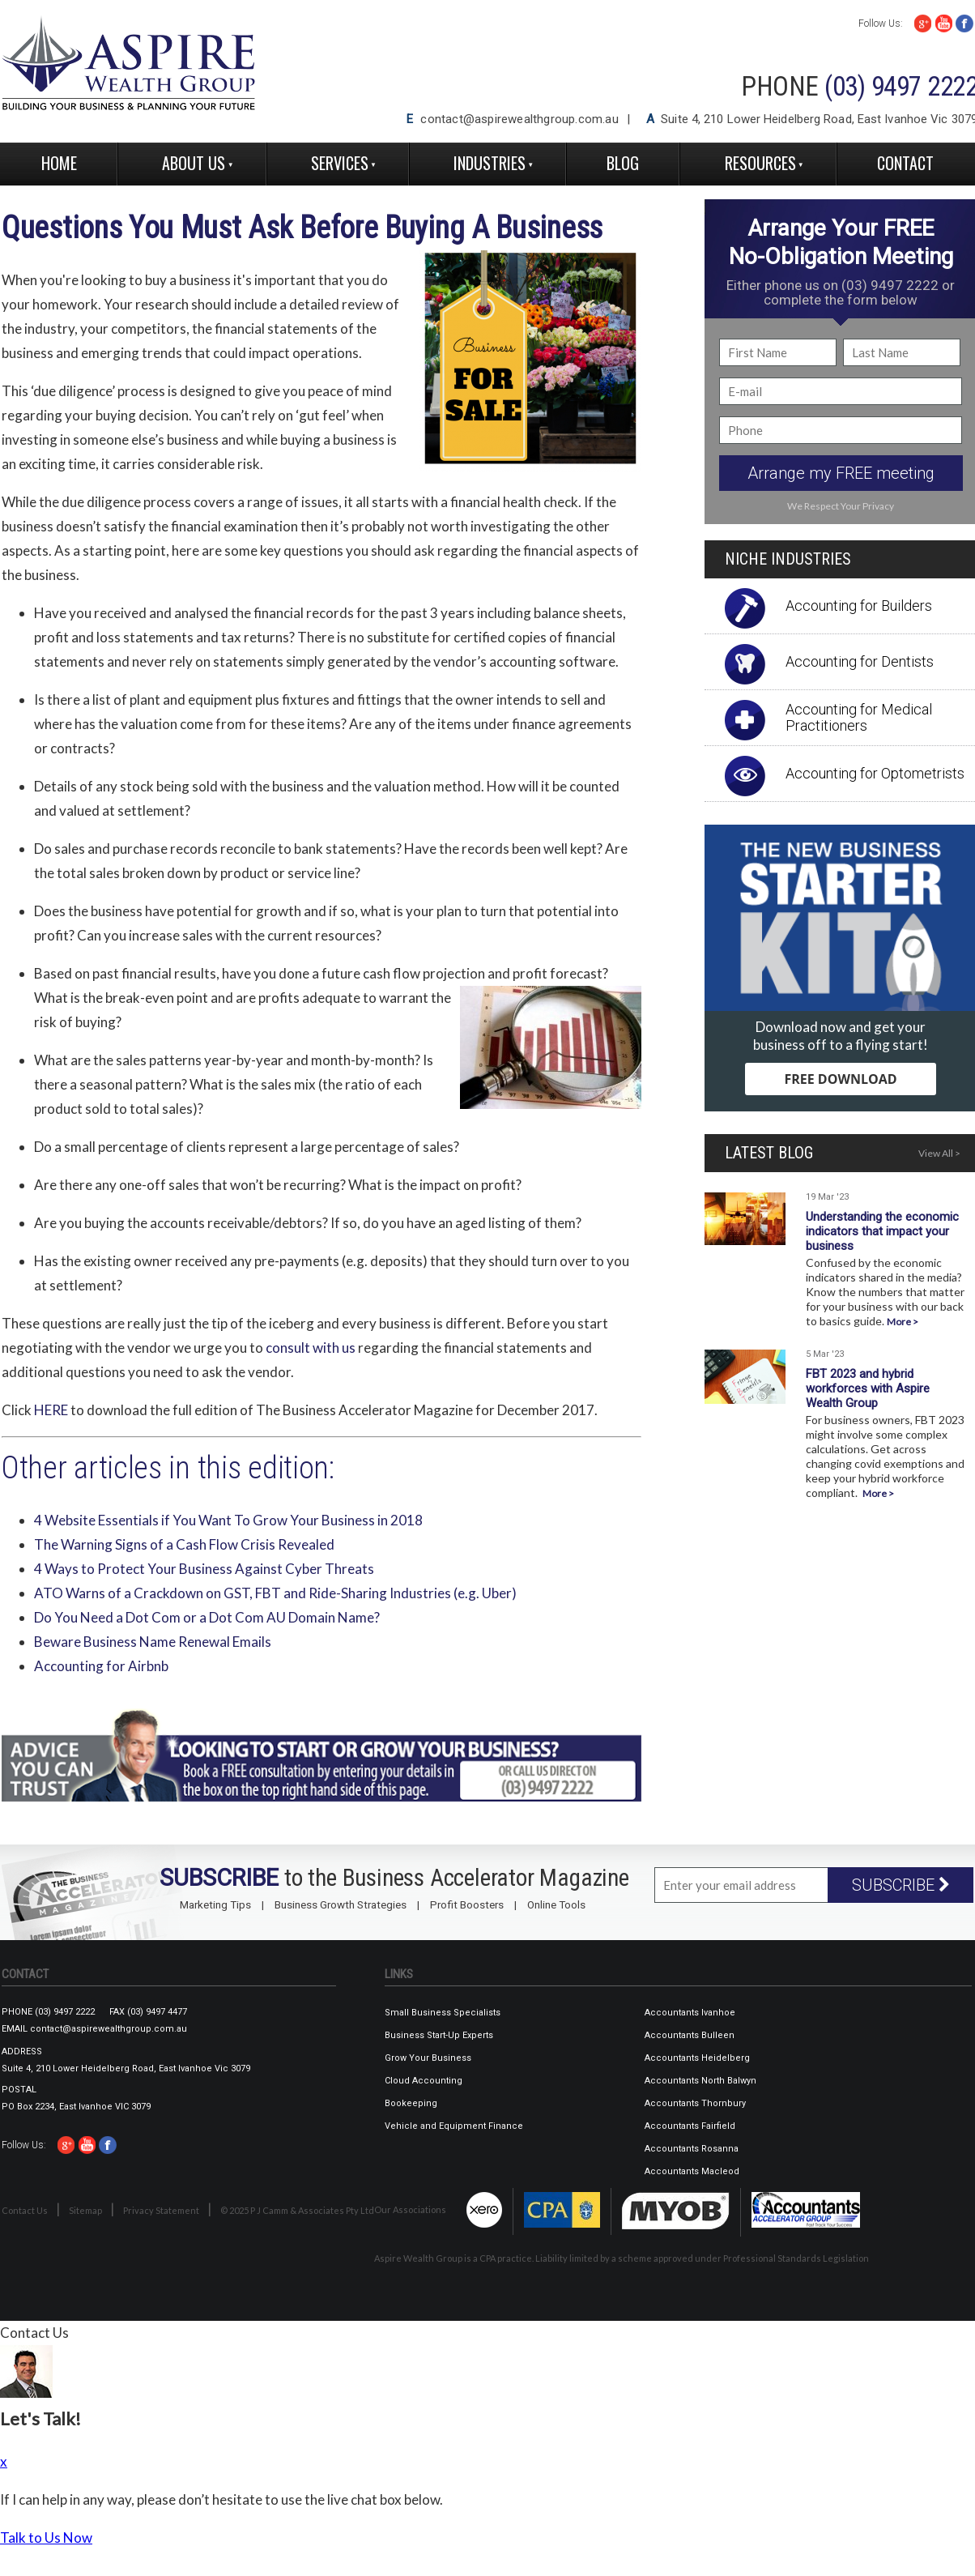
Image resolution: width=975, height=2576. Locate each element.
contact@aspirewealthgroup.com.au (519, 119)
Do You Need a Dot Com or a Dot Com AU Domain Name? (207, 1617)
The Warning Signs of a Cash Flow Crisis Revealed (184, 1544)
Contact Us (25, 2210)
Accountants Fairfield (690, 2126)
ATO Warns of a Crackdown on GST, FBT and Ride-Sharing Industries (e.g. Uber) (275, 1592)
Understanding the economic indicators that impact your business (882, 1231)
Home (59, 163)
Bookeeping (411, 2103)
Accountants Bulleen (689, 2035)
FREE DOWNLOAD (840, 1079)
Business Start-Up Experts (439, 2035)
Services (339, 163)
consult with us (311, 1347)
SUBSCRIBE (901, 1885)
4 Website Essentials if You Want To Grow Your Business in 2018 (228, 1520)
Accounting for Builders (859, 605)
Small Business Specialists (442, 2012)
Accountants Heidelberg (697, 2058)
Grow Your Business (428, 2058)
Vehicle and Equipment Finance (454, 2126)
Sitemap (85, 2210)
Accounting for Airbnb (101, 1665)
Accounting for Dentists (860, 661)
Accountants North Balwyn (700, 2080)
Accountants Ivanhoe (690, 2012)
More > (902, 1322)
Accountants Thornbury (695, 2103)
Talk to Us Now (46, 2537)
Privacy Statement (161, 2210)
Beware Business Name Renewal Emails (152, 1641)
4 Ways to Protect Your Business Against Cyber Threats (204, 1568)
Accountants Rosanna (692, 2148)
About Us (193, 163)
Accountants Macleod (692, 2171)
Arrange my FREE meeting (841, 473)
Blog (623, 163)
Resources (760, 163)
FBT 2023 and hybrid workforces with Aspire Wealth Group (868, 1388)
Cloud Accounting (423, 2080)
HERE (51, 1409)
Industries (489, 163)
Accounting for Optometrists (875, 773)
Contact (905, 163)
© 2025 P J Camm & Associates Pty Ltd (297, 2210)
